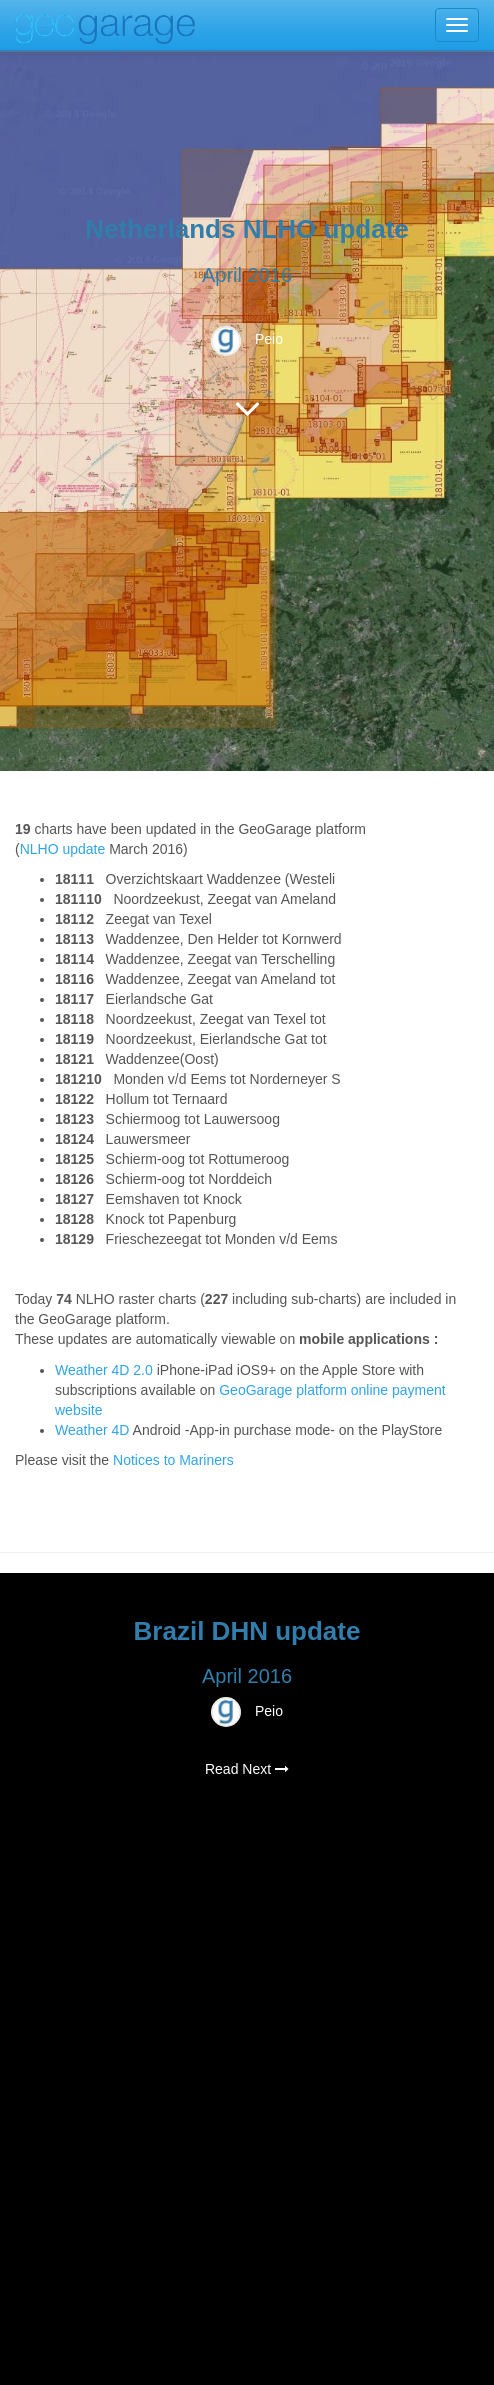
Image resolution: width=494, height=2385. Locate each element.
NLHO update (63, 849)
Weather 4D (92, 1430)
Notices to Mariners (173, 1460)
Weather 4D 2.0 (106, 1370)
